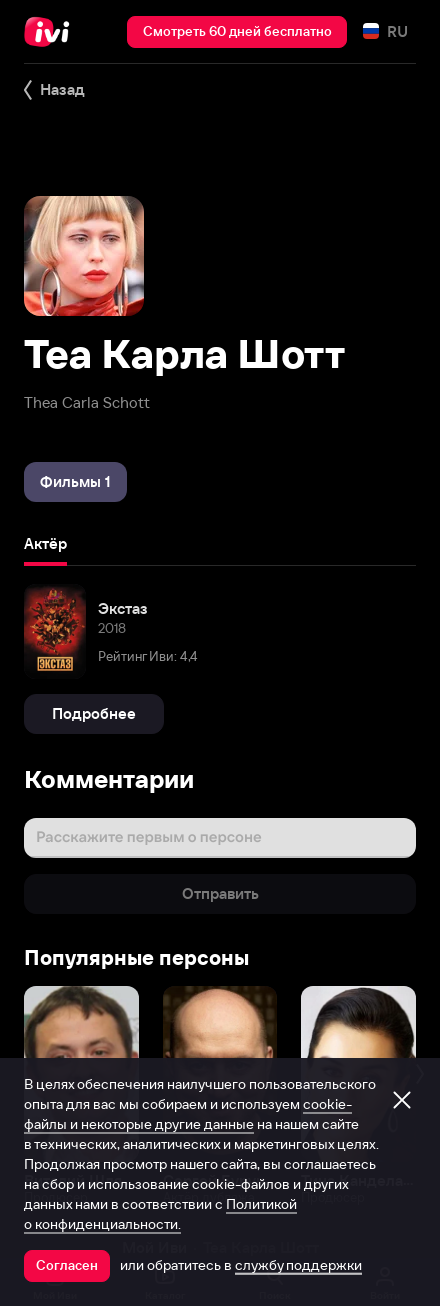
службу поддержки (298, 1265)
